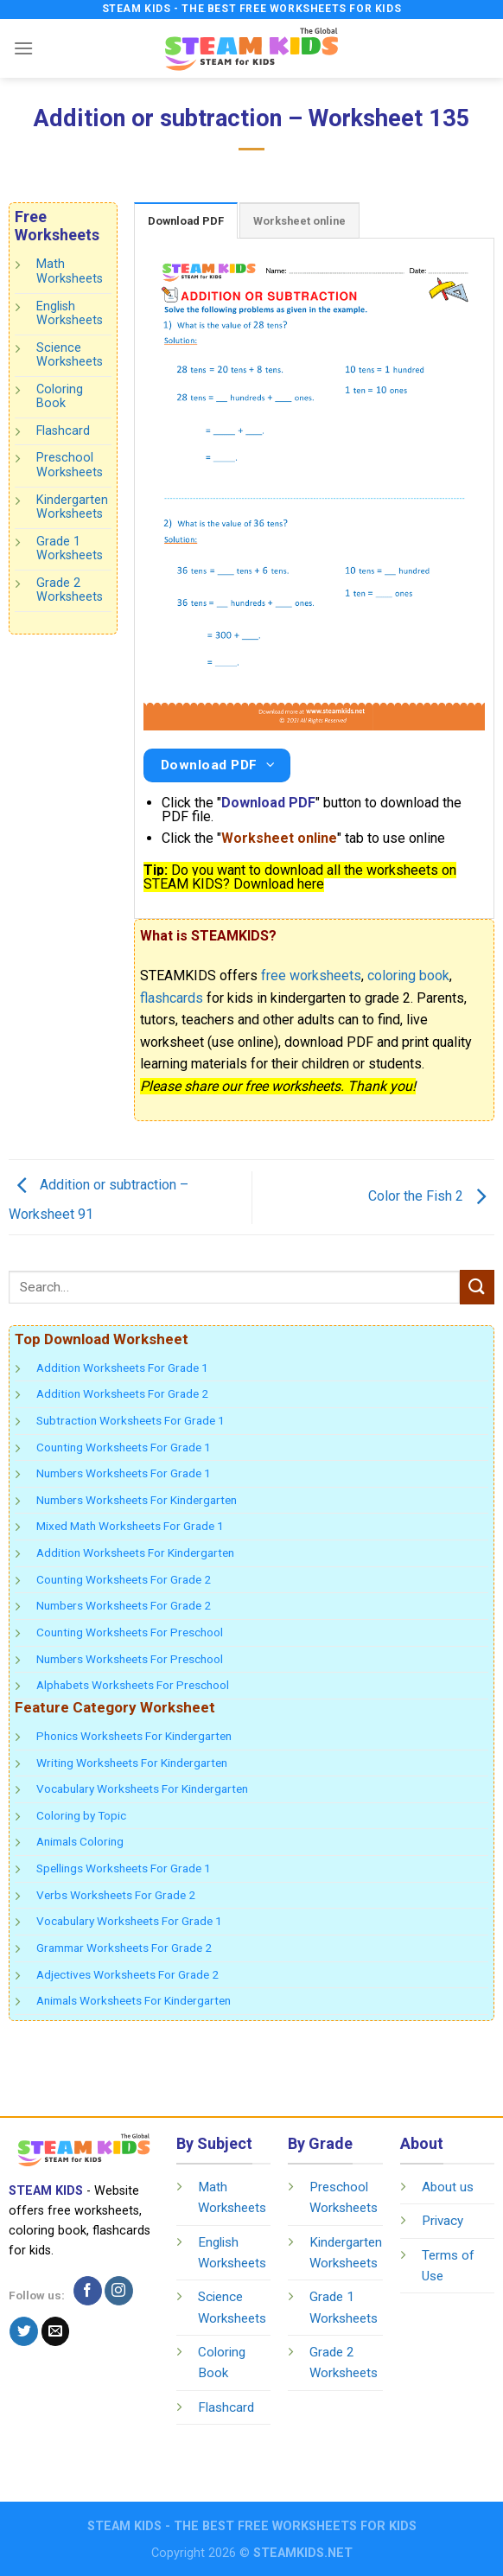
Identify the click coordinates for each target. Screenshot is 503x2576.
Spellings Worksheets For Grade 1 (123, 1868)
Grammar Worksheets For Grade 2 (124, 1947)
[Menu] (23, 48)
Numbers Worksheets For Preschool (129, 1659)
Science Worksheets (69, 355)
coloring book (408, 975)
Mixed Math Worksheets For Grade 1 (130, 1526)
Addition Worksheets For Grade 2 (122, 1393)
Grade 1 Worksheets (69, 549)
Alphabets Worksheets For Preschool (132, 1685)
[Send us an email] (55, 2331)
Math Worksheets (69, 271)
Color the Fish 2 (431, 1196)
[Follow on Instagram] (119, 2290)
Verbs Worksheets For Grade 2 (115, 1895)
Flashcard (63, 431)
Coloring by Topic (81, 1815)
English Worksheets (69, 313)
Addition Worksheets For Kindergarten (135, 1552)
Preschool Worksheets (69, 465)
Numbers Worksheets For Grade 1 (123, 1473)
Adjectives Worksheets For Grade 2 (127, 1974)
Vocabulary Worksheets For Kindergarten (142, 1788)
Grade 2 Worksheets (69, 590)
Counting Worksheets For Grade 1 (123, 1447)
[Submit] (477, 1287)
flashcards (171, 998)
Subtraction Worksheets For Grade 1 (130, 1420)
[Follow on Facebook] (87, 2290)
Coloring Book (59, 396)
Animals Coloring (80, 1841)
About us (448, 2187)
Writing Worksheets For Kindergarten (131, 1762)
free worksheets (311, 975)
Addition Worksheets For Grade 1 (122, 1367)
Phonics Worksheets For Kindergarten (134, 1736)
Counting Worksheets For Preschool (129, 1632)
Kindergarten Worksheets (72, 507)
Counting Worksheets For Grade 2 (123, 1579)
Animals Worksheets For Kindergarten (133, 2000)
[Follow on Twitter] (24, 2331)
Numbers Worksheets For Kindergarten (136, 1500)
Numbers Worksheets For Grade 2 (123, 1605)
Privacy (442, 2220)
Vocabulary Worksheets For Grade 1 (129, 1921)
